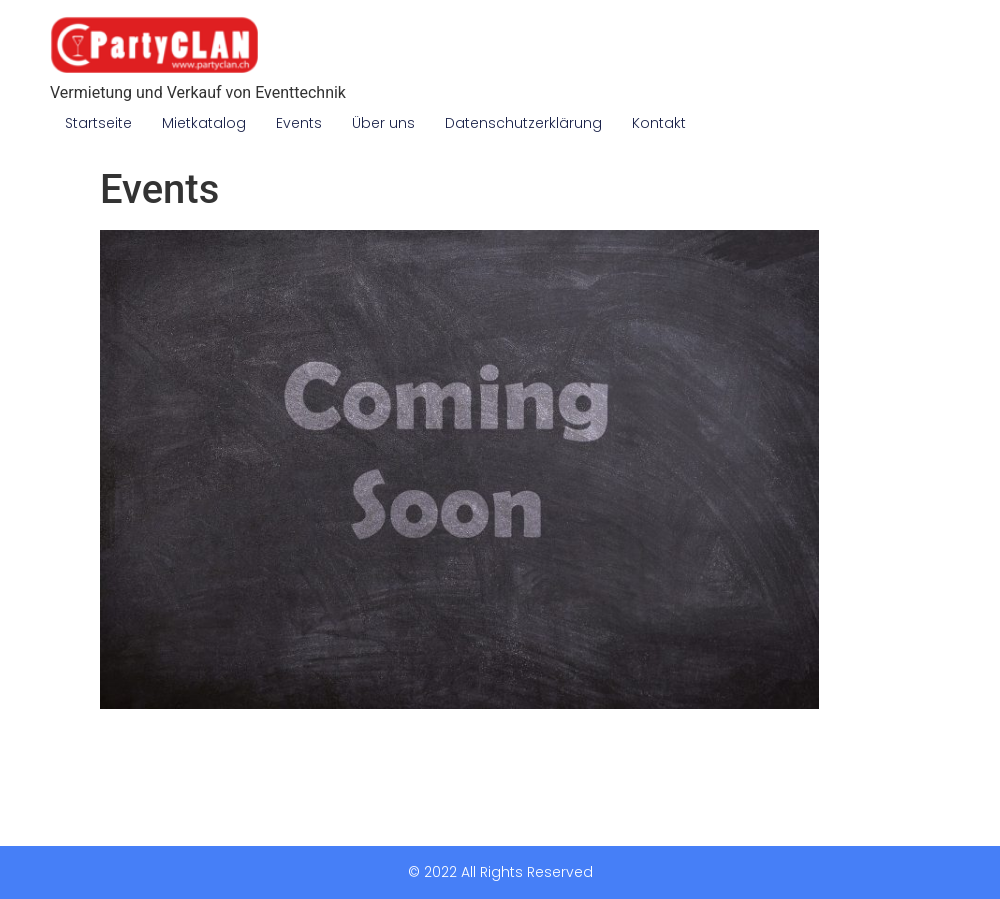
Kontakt (659, 123)
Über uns (383, 123)
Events (299, 123)
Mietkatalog (204, 123)
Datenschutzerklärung (523, 123)
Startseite (98, 123)
